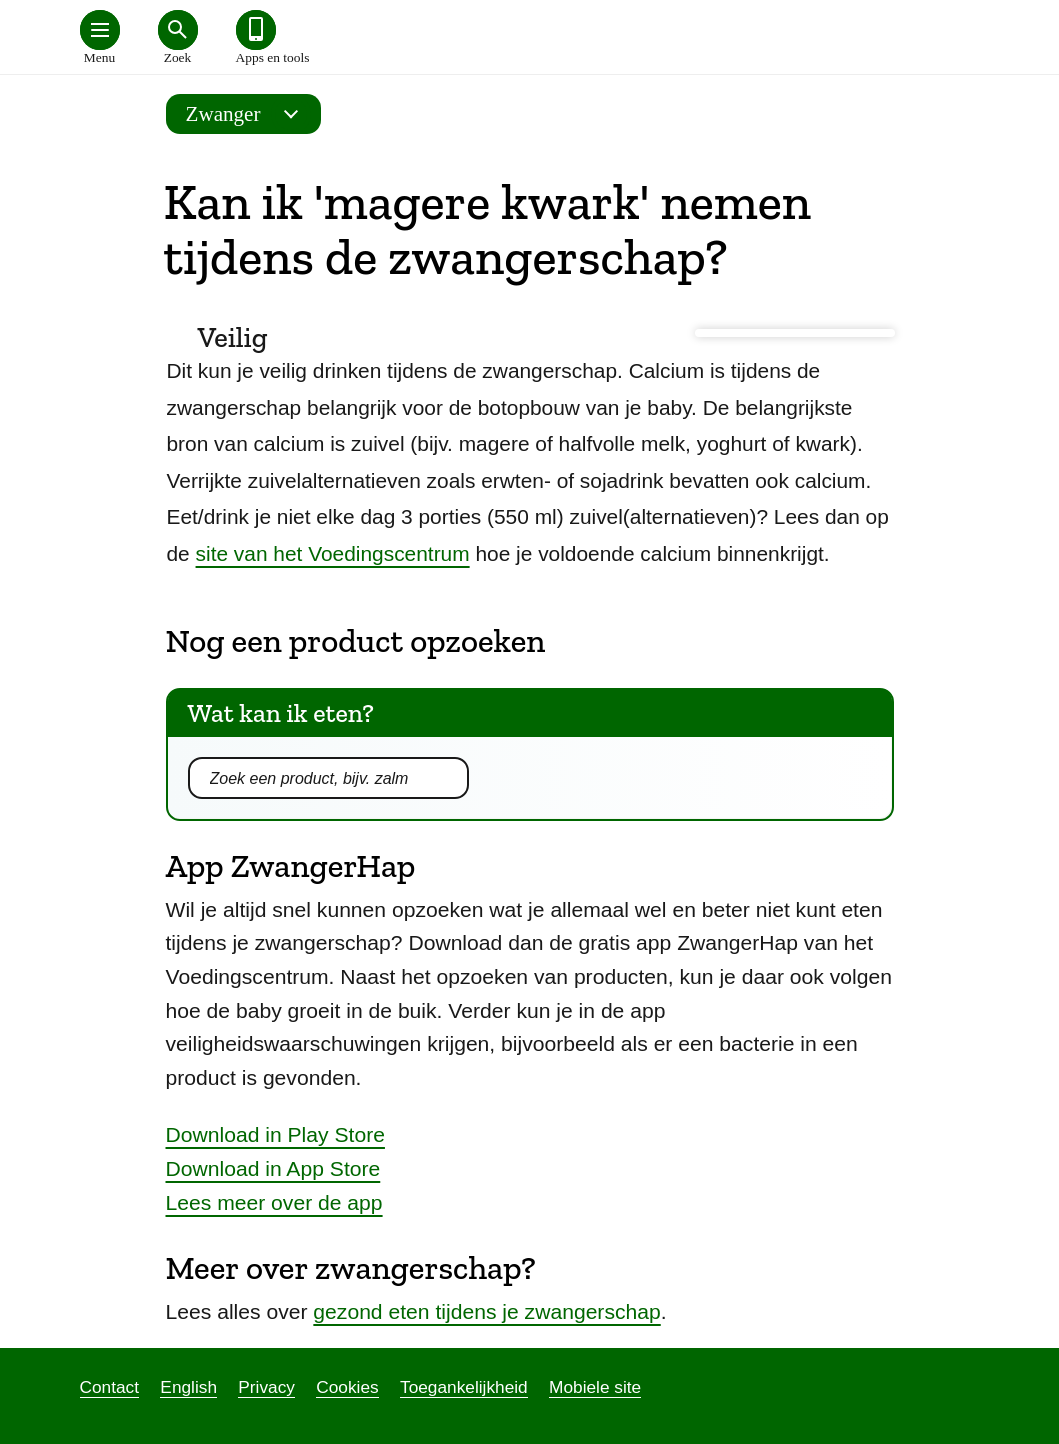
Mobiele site (595, 1387)
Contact (110, 1387)
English (188, 1387)
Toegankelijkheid (464, 1387)
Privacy (266, 1387)
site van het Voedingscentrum (333, 553)
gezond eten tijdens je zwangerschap (486, 1311)
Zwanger (248, 114)
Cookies (347, 1387)
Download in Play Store (275, 1134)
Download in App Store (273, 1168)
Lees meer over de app (274, 1202)
